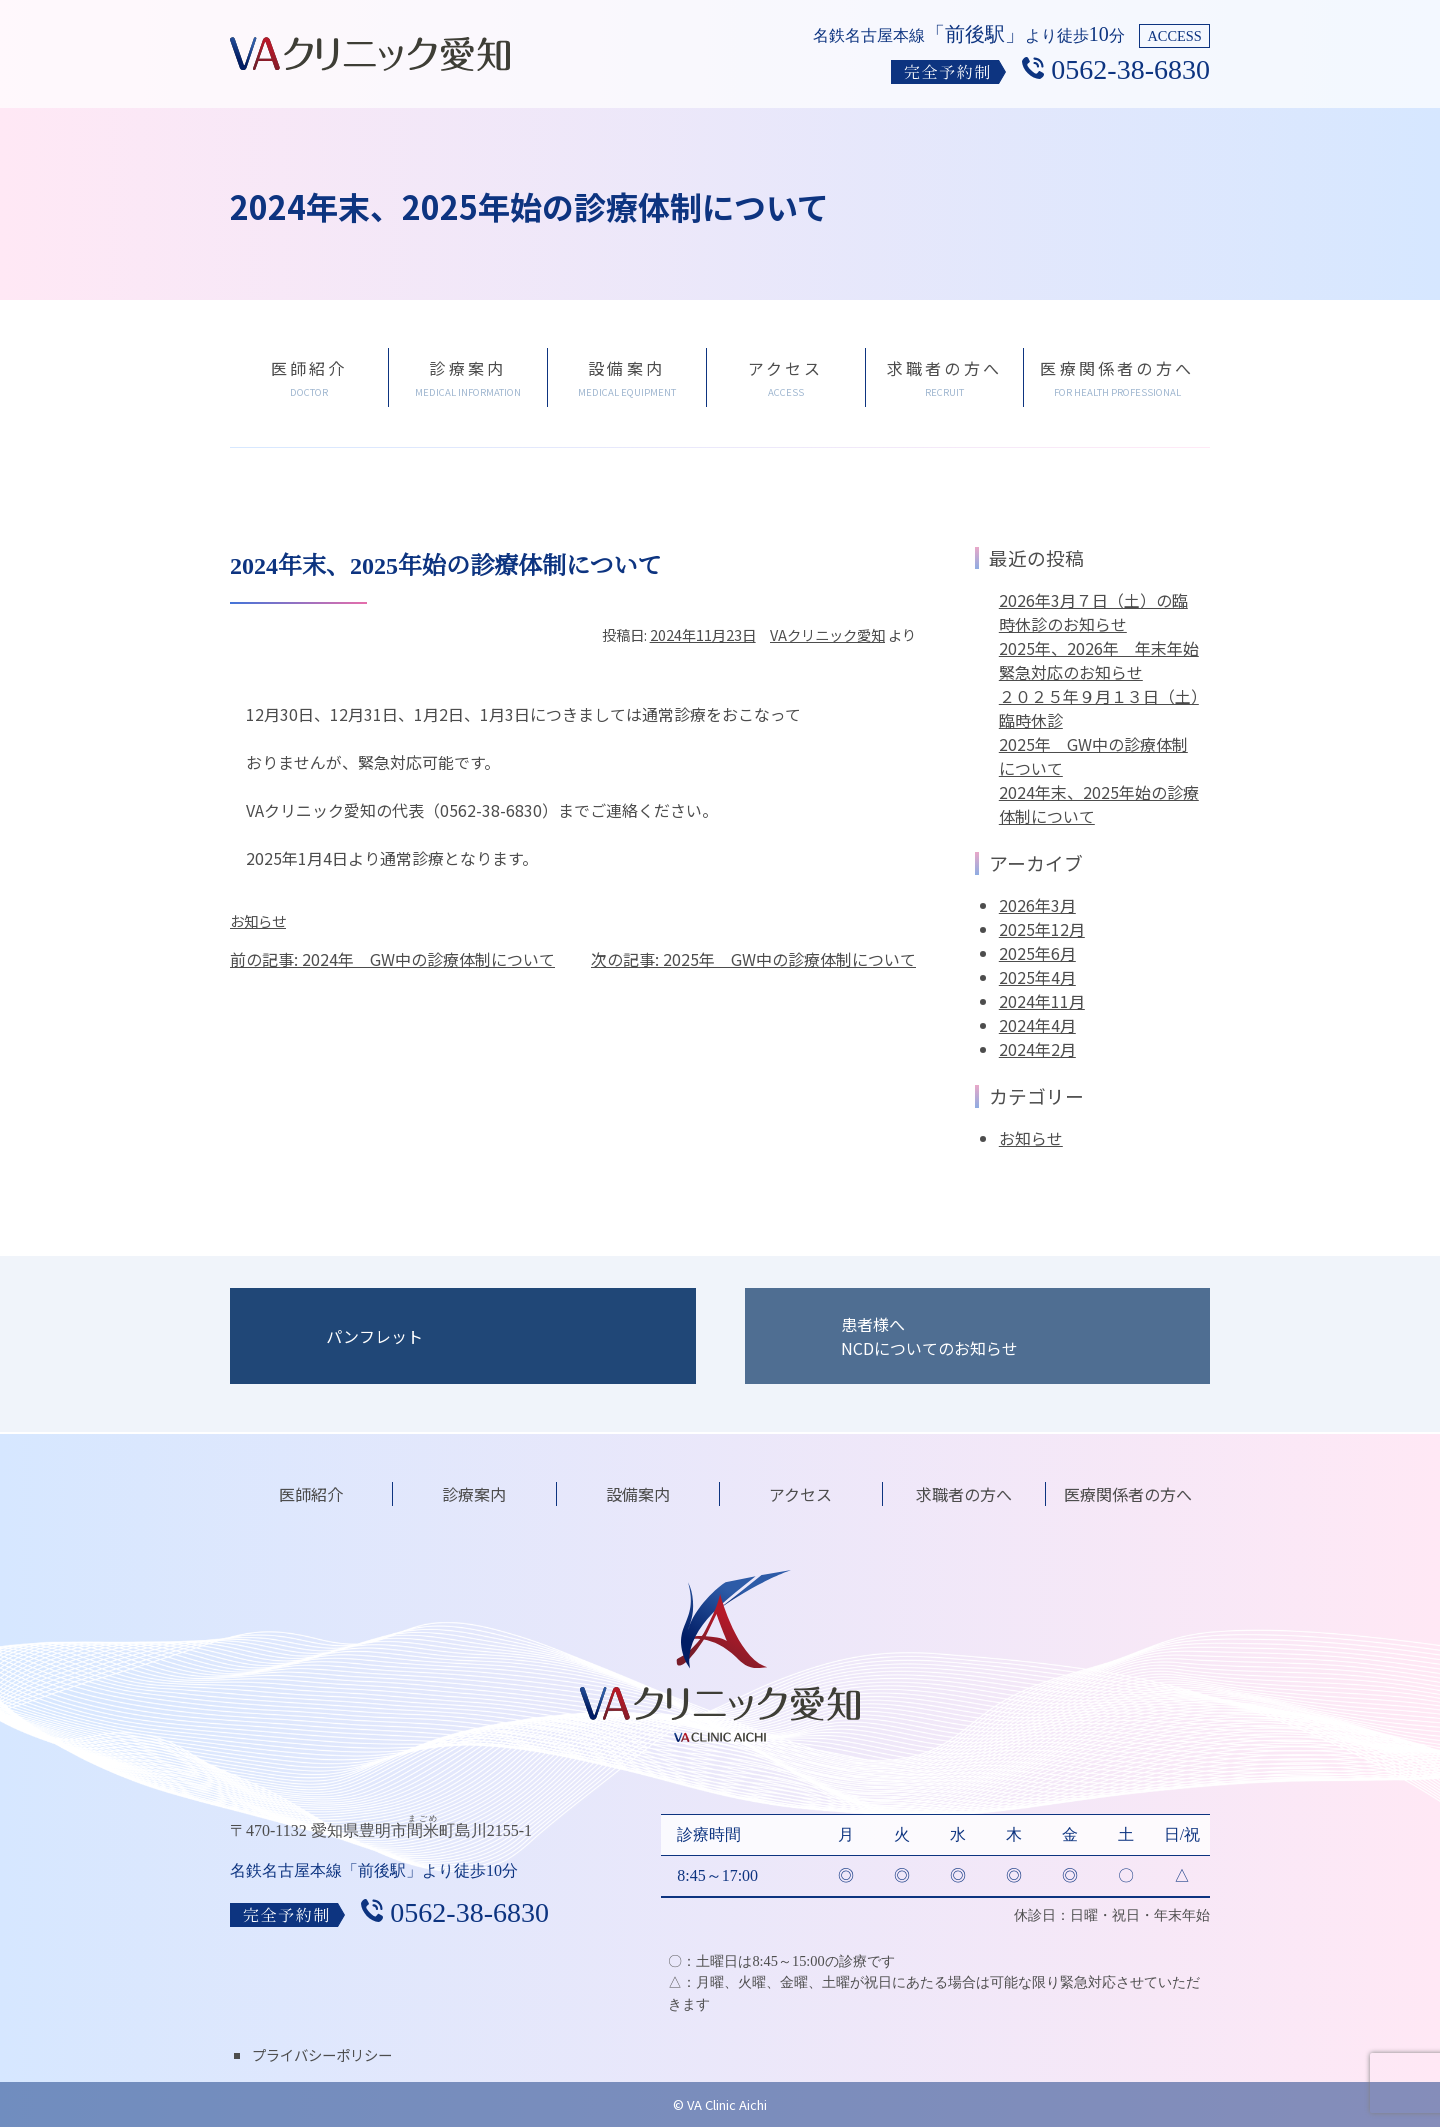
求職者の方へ (964, 1494)
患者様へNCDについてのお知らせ (929, 1336)
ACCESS (1174, 36)
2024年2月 (1037, 1049)
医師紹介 (311, 1494)
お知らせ (258, 920)
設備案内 (638, 1494)
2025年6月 (1037, 953)
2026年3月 (1037, 905)
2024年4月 (1037, 1025)
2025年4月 (1037, 977)
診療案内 (474, 1494)
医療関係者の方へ (1128, 1494)
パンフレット (374, 1336)
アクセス (800, 1494)
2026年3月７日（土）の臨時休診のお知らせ (1093, 612)
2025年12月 (1042, 929)
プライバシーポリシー (322, 2054)
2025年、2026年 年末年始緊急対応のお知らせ (1099, 660)
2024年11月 (1042, 1001)
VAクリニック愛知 (827, 634)
